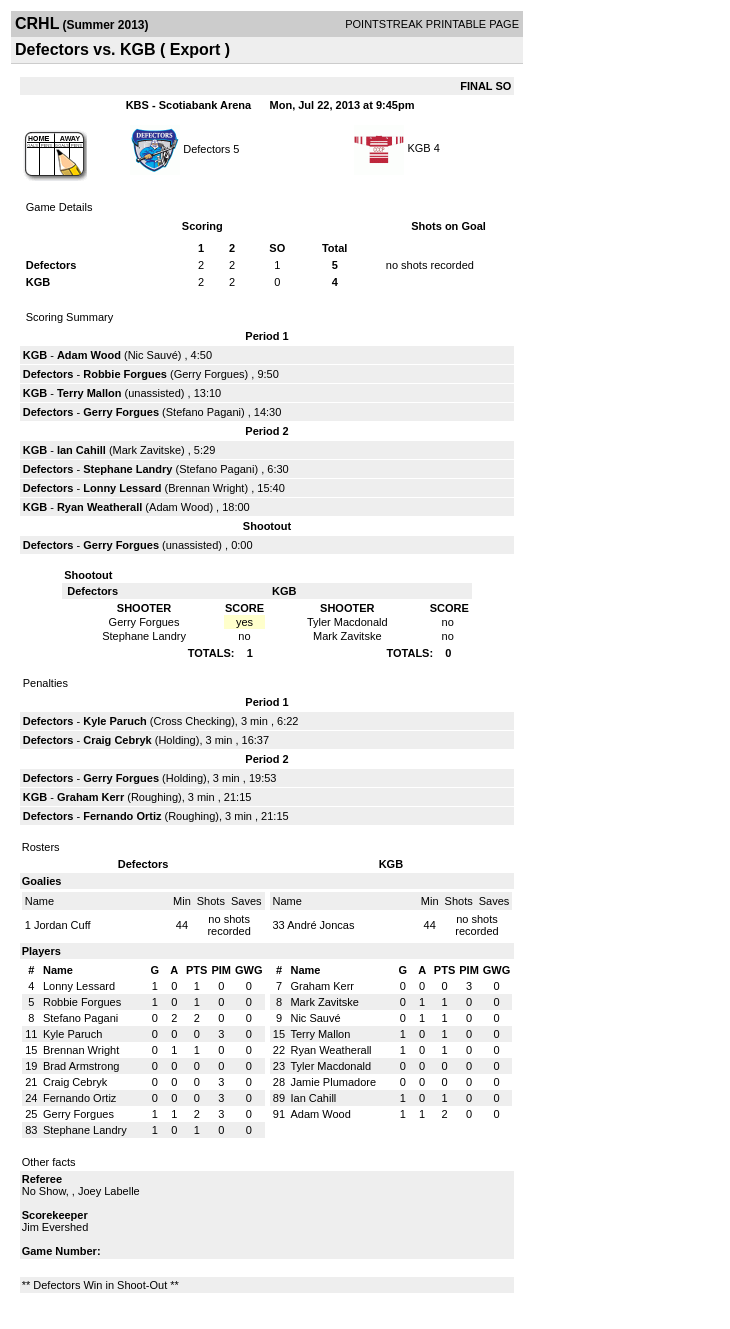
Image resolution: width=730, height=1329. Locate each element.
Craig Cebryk (117, 740)
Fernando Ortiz (122, 816)
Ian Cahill (81, 450)
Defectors (206, 148)
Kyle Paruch (115, 721)
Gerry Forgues (209, 374)
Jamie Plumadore (333, 1082)
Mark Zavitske (147, 450)
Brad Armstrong (81, 1066)
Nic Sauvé (153, 355)
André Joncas (320, 925)
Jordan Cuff (62, 925)
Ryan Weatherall (99, 507)
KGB (418, 148)
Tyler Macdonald (330, 1066)
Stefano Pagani (203, 412)
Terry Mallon (89, 393)
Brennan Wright (206, 488)
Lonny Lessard (122, 488)
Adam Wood (89, 355)
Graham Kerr (90, 797)
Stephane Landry (127, 469)
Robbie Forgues (125, 374)
